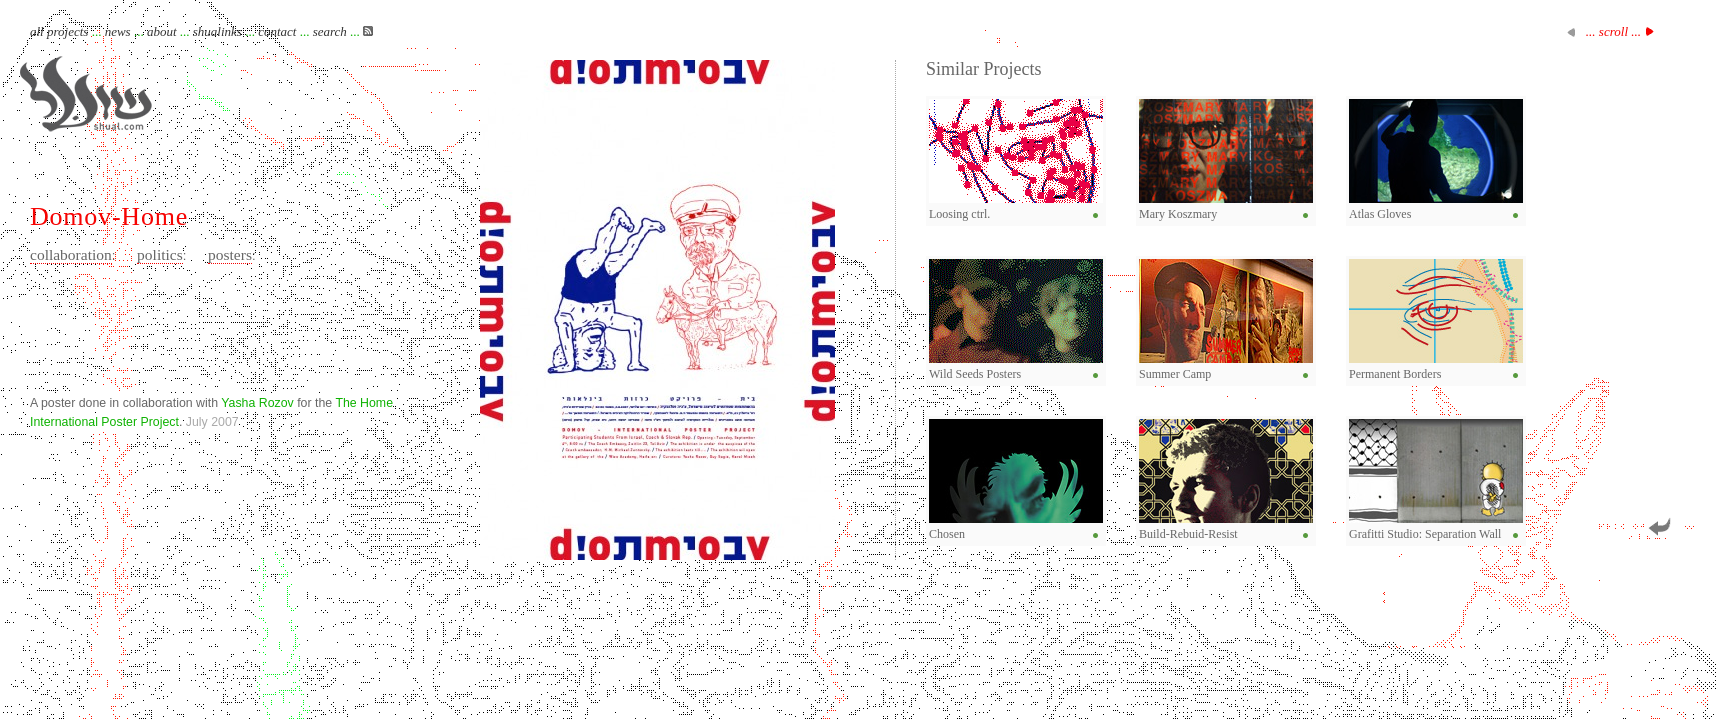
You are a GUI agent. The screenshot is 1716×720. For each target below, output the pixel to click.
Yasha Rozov (257, 403)
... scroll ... (1613, 31)
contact (277, 31)
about (162, 31)
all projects (59, 31)
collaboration (71, 254)
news (118, 31)
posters (230, 254)
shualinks (217, 31)
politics (160, 254)
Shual (86, 94)
